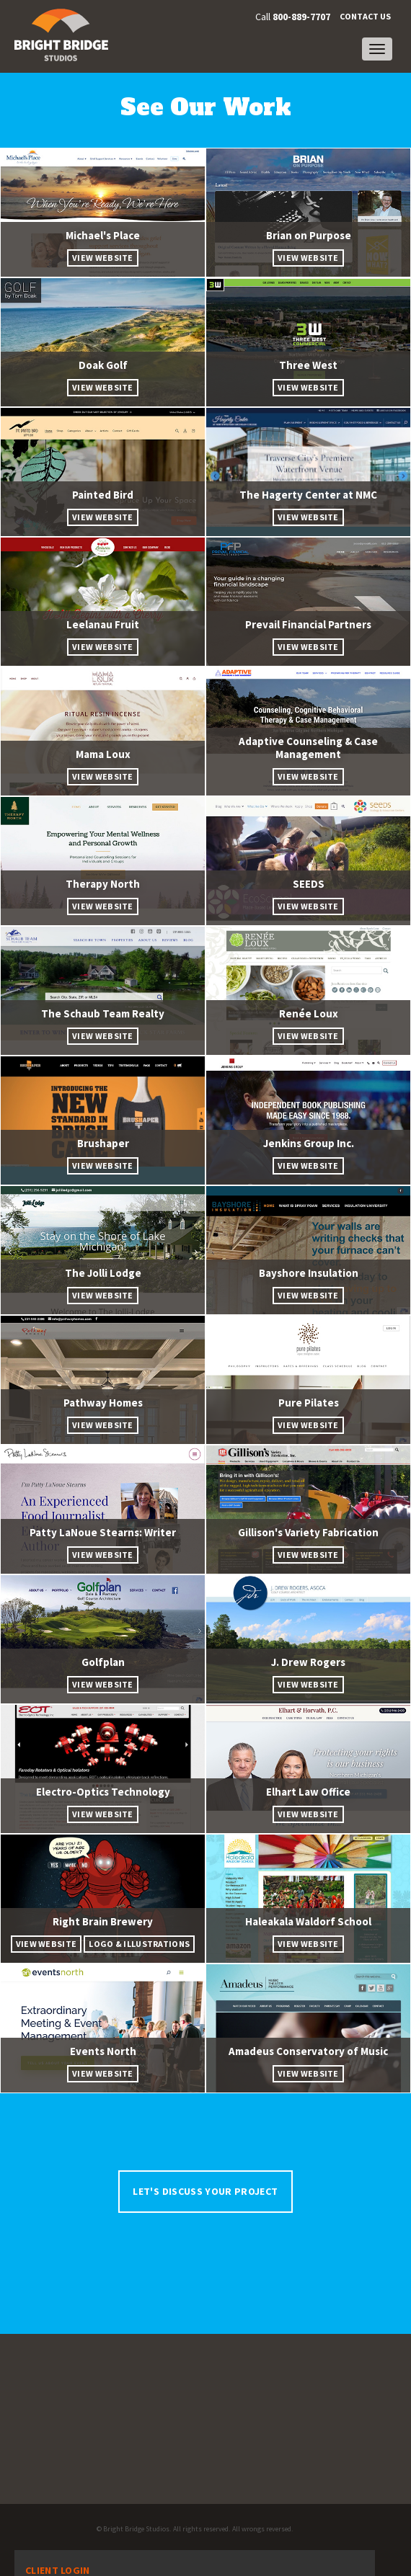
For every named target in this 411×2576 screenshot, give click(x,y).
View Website (102, 257)
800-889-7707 (301, 16)
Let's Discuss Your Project (205, 2191)
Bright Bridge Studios (136, 2528)
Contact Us (365, 16)
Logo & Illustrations (139, 1943)
